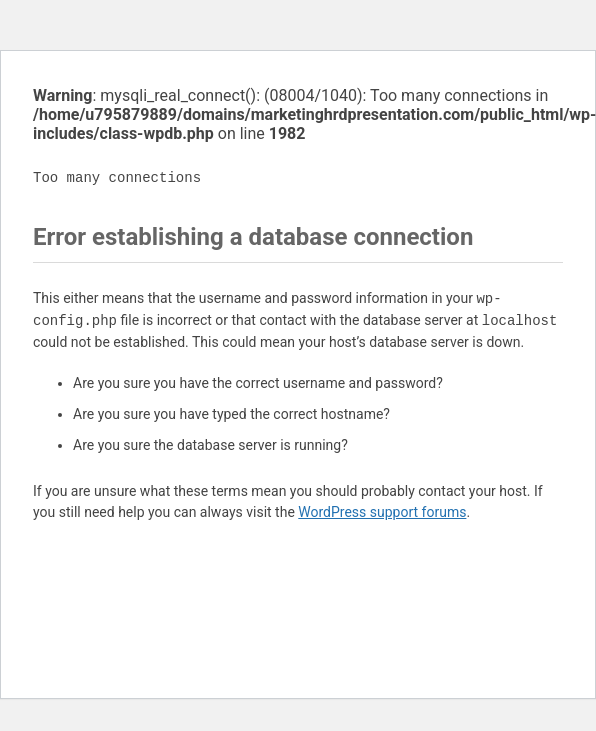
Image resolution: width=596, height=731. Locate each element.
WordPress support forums (382, 512)
